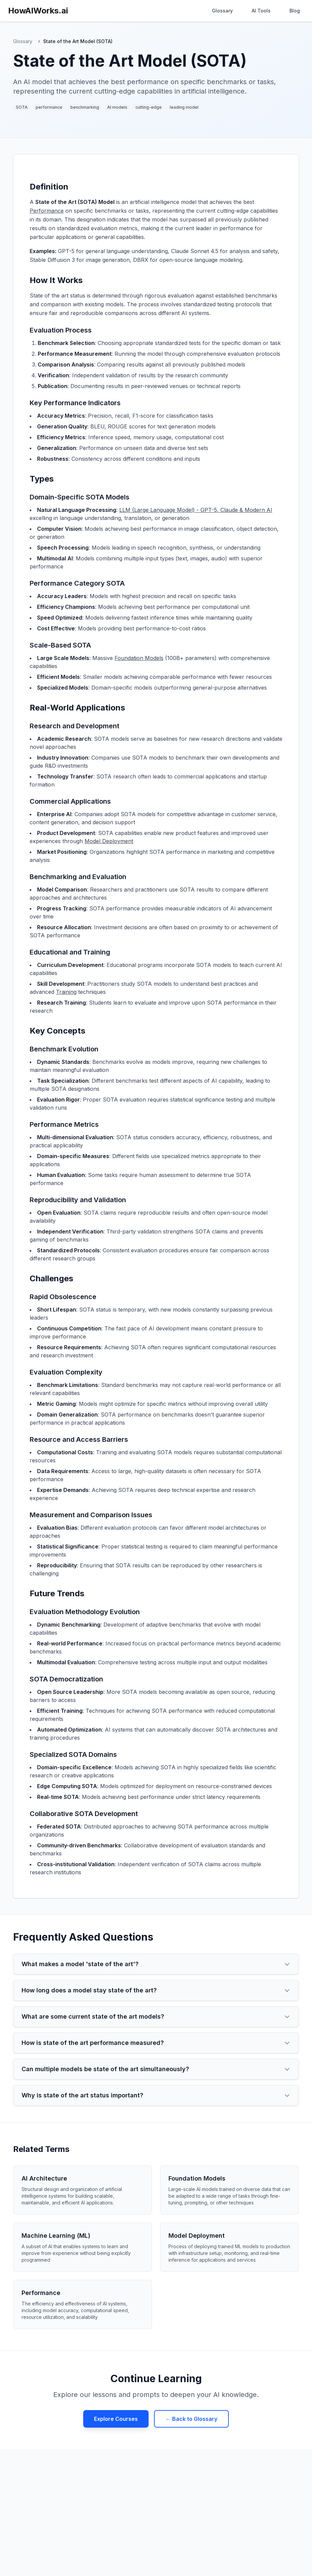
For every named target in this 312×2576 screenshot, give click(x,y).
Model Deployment (109, 841)
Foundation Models (139, 658)
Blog (294, 10)
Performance (47, 210)
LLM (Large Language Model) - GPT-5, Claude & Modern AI (195, 510)
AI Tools (261, 10)
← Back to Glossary (191, 2418)
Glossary (222, 10)
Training (66, 991)
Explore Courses (116, 2418)
